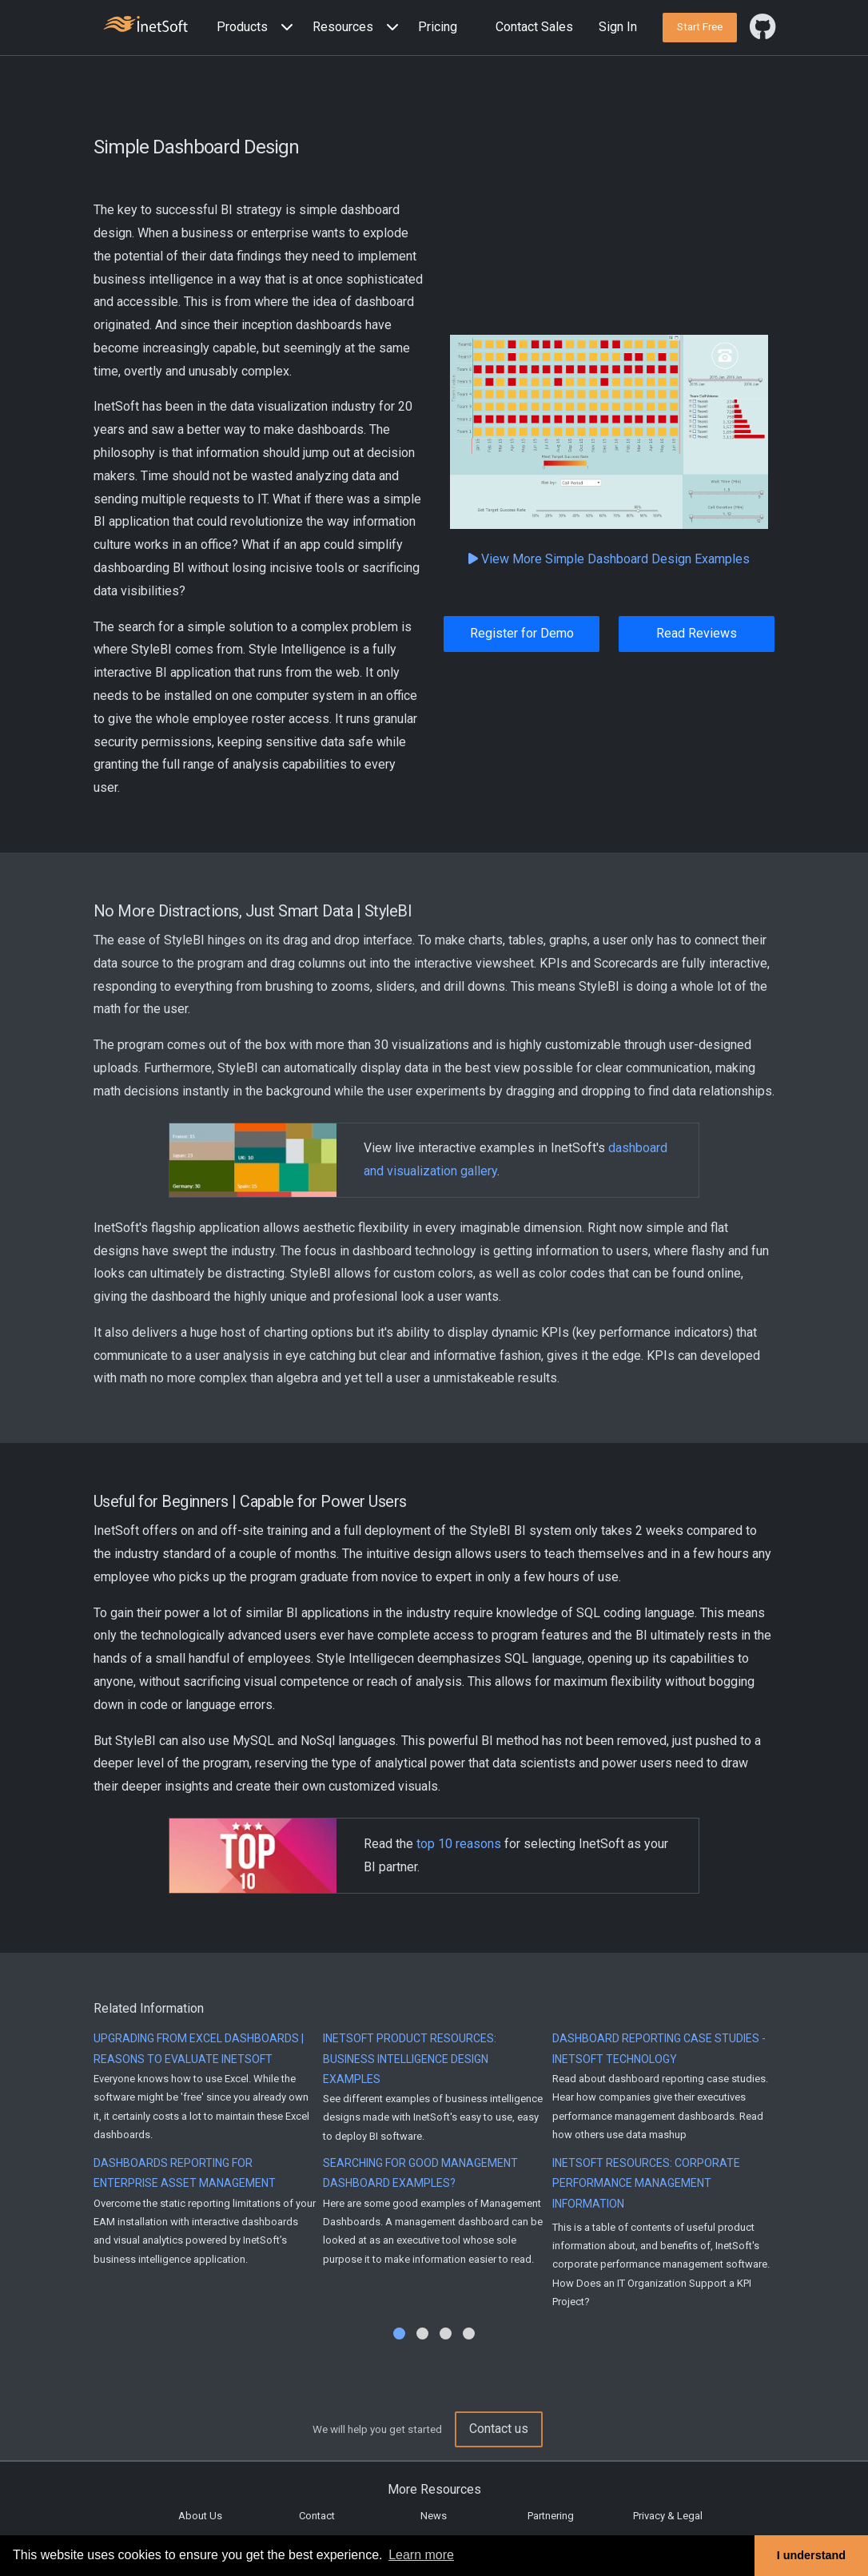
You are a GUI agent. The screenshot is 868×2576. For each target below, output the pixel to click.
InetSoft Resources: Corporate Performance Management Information (646, 2183)
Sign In (618, 26)
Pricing (437, 26)
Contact (317, 2516)
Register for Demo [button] (522, 633)
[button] (258, 27)
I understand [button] (811, 2555)
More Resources (434, 2489)
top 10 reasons (458, 1843)
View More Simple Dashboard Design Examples (609, 558)
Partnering (551, 2516)
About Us (200, 2516)
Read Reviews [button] (696, 633)
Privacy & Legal (668, 2516)
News (433, 2516)
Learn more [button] (421, 2555)
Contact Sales (534, 26)
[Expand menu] (284, 28)
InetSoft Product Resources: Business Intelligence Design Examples (409, 2058)
